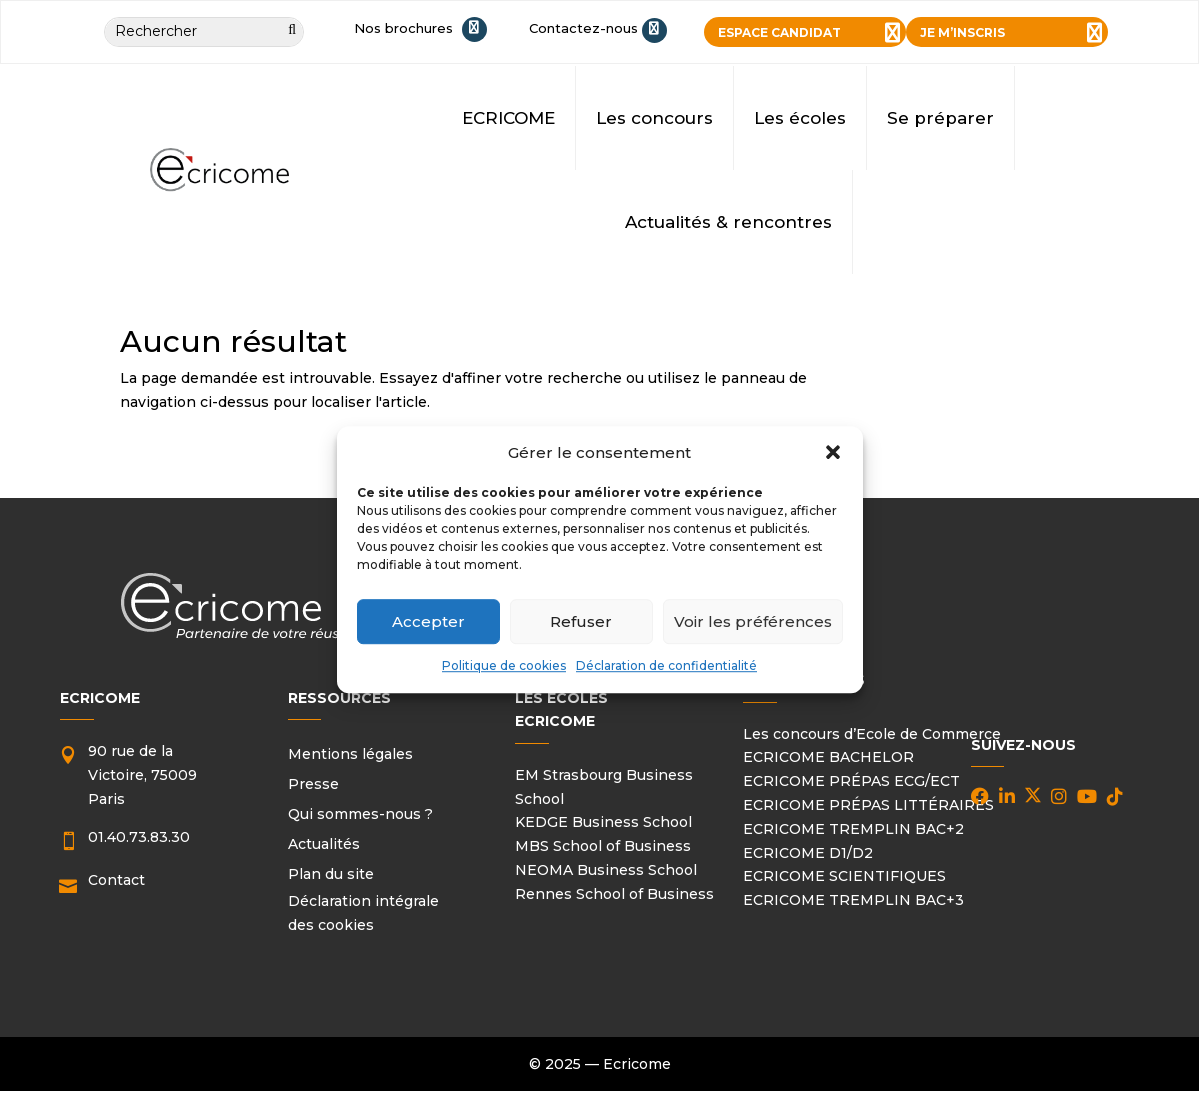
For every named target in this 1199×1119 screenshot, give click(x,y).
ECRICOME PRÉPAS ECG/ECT (851, 781)
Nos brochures (403, 28)
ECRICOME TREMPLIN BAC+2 (853, 829)
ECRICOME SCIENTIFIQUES (844, 876)
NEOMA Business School (606, 870)
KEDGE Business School (603, 822)
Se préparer (940, 118)
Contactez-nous (583, 28)
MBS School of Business (603, 846)
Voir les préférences (753, 621)
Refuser (581, 621)
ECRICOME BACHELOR (828, 757)
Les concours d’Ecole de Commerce (872, 734)
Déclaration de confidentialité (666, 666)
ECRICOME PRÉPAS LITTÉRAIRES (868, 805)
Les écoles (800, 118)
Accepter (428, 621)
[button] (833, 453)
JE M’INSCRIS (962, 32)
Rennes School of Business (614, 894)
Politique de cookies (504, 666)
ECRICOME (508, 118)
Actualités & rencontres (728, 222)
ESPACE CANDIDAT (779, 32)
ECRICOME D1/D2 (808, 853)
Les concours (654, 118)
